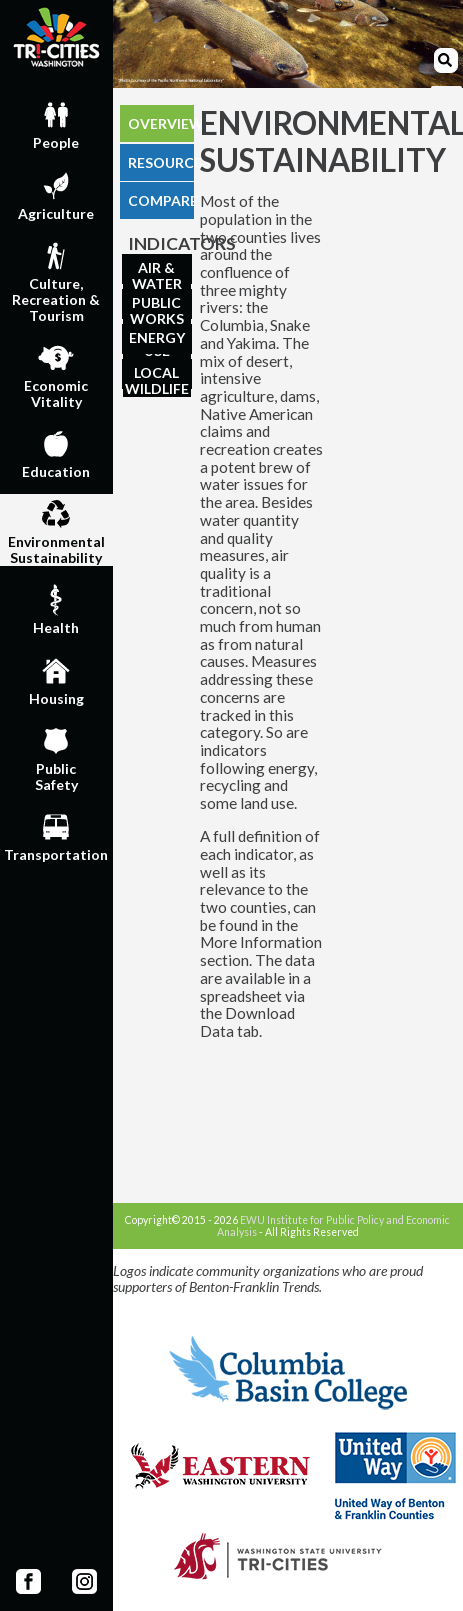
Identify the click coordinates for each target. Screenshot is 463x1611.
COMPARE (161, 200)
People (56, 123)
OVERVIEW (161, 123)
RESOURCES (161, 162)
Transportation (56, 835)
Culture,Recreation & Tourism (56, 280)
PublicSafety (56, 757)
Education (56, 452)
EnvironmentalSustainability (56, 530)
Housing (56, 679)
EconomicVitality (56, 374)
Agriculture (56, 194)
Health (56, 608)
